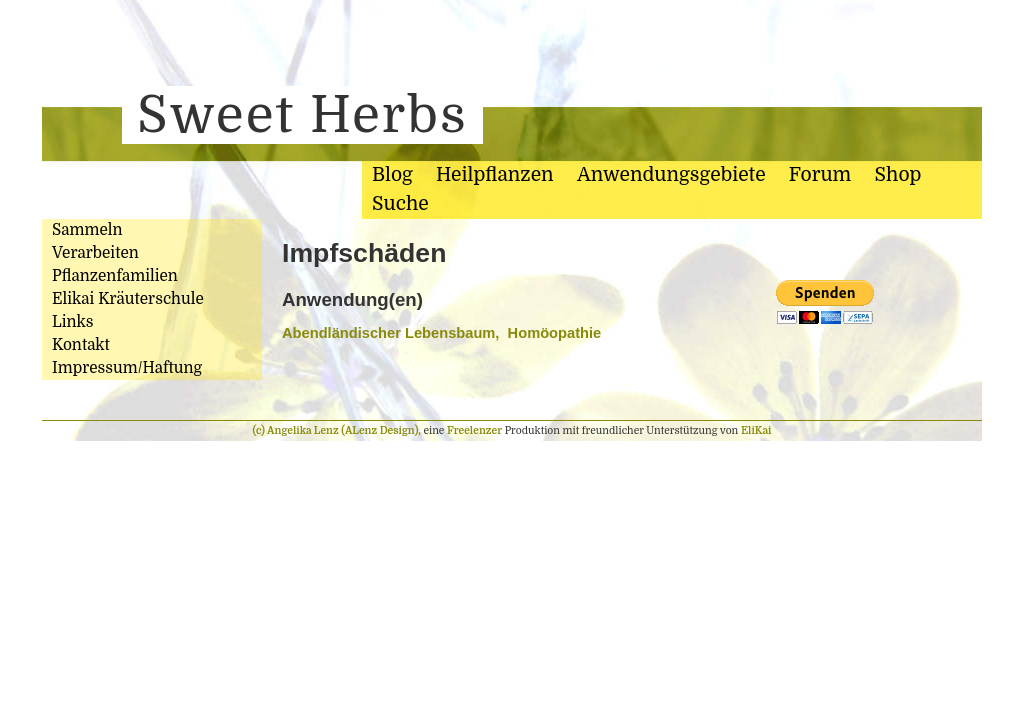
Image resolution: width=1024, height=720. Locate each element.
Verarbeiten (95, 253)
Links (72, 322)
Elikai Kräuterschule (128, 299)
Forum (820, 175)
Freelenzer (474, 430)
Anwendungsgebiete (671, 175)
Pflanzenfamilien (115, 276)
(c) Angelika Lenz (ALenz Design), (338, 430)
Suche (400, 204)
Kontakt (81, 345)
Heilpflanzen (495, 175)
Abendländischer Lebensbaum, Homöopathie (441, 333)
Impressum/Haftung (127, 368)
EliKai (756, 430)
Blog (392, 175)
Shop (898, 175)
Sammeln (87, 230)
